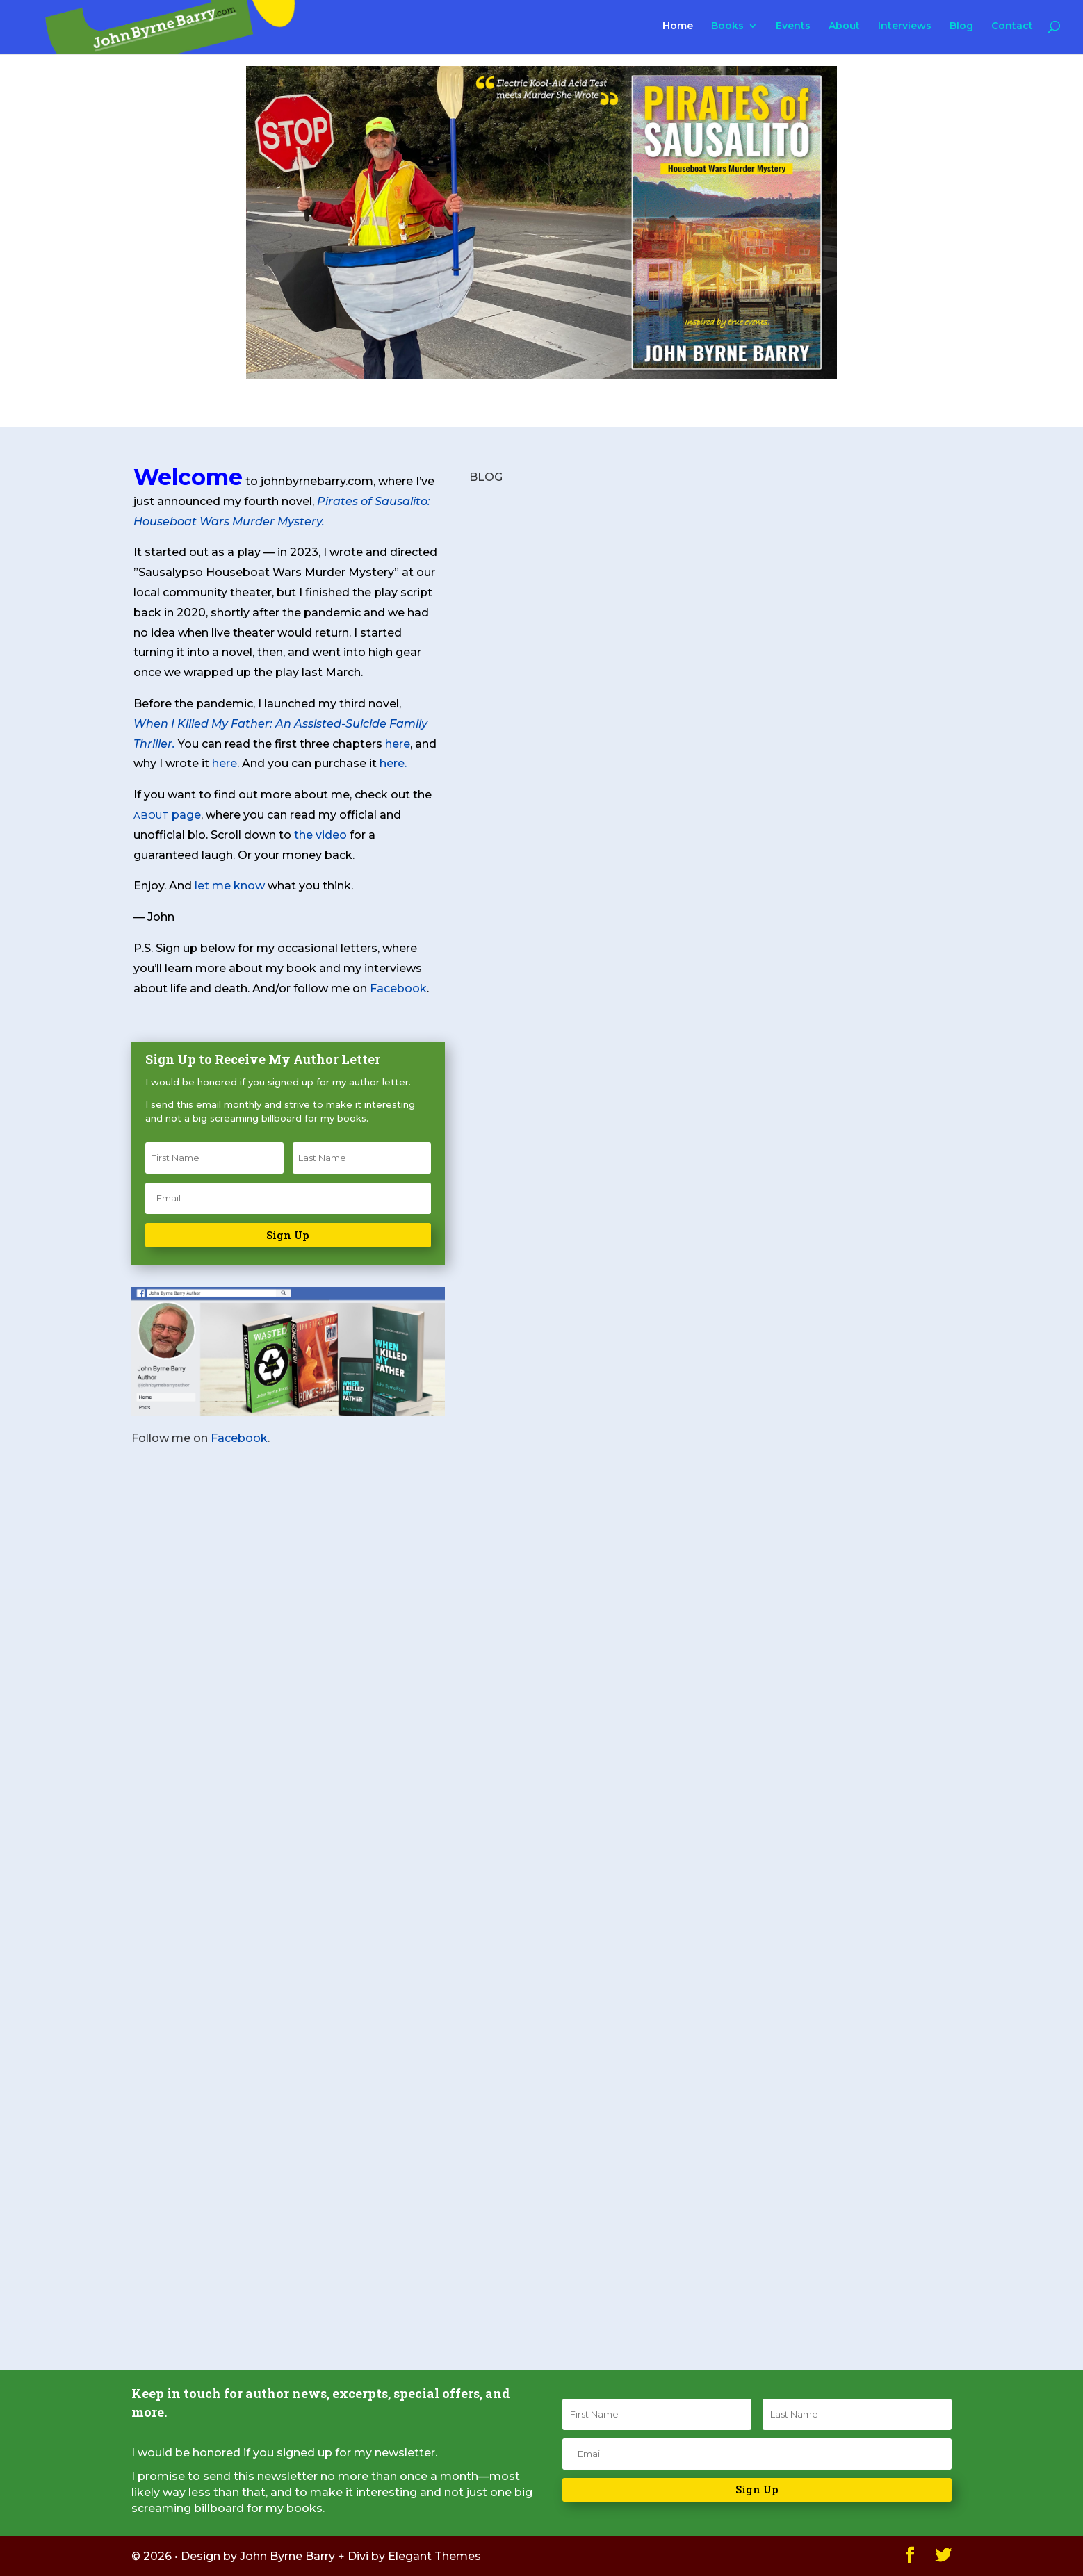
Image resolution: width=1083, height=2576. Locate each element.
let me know (230, 885)
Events (793, 26)
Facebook (398, 988)
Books (727, 26)
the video (320, 835)
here (397, 743)
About (844, 26)
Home (677, 26)
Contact (1012, 26)
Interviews (904, 26)
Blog (961, 26)
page (167, 814)
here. (393, 763)
